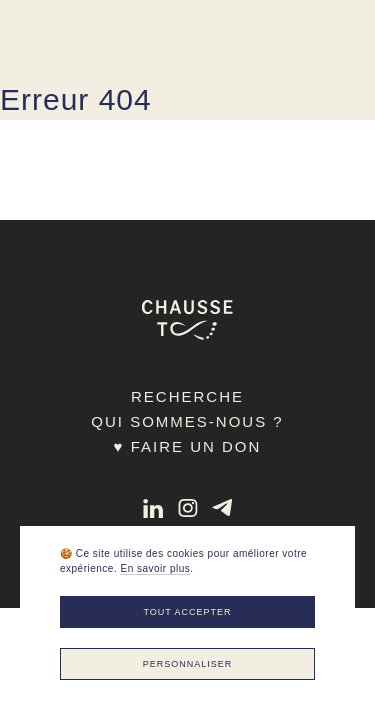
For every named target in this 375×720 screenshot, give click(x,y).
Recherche (187, 396)
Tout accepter (187, 612)
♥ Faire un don (188, 446)
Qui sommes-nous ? (187, 421)
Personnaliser (188, 664)
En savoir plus (155, 568)
